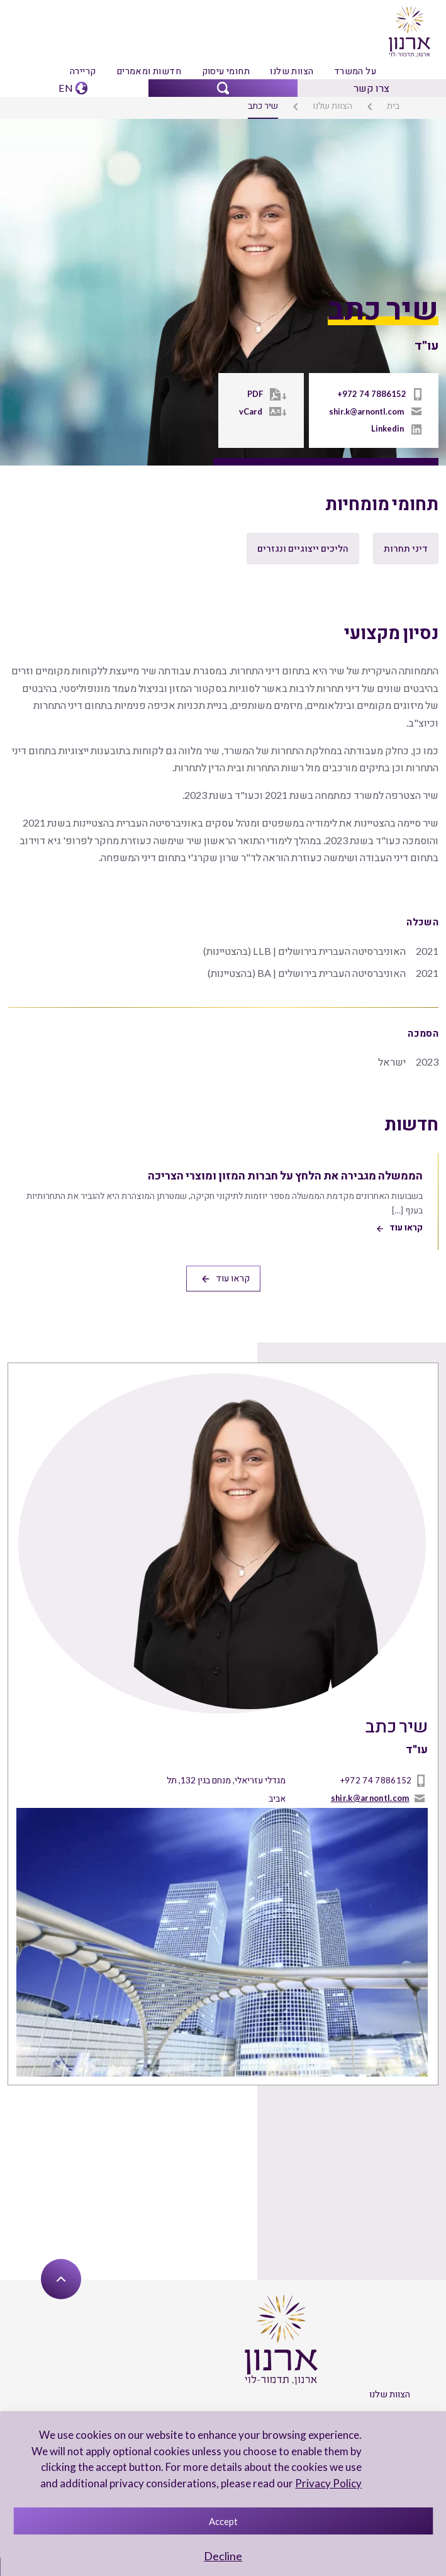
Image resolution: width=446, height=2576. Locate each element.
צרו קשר (371, 86)
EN (66, 86)
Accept (223, 2521)
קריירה (85, 70)
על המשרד (353, 70)
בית (393, 105)
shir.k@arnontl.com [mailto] (368, 411)
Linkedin (388, 428)
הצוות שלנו (290, 70)
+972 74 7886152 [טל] (377, 394)
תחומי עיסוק (225, 70)
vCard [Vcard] (253, 411)
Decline (223, 2556)
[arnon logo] (408, 30)
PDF (257, 394)
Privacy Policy (329, 2483)
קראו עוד (226, 1250)
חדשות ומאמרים (149, 70)
